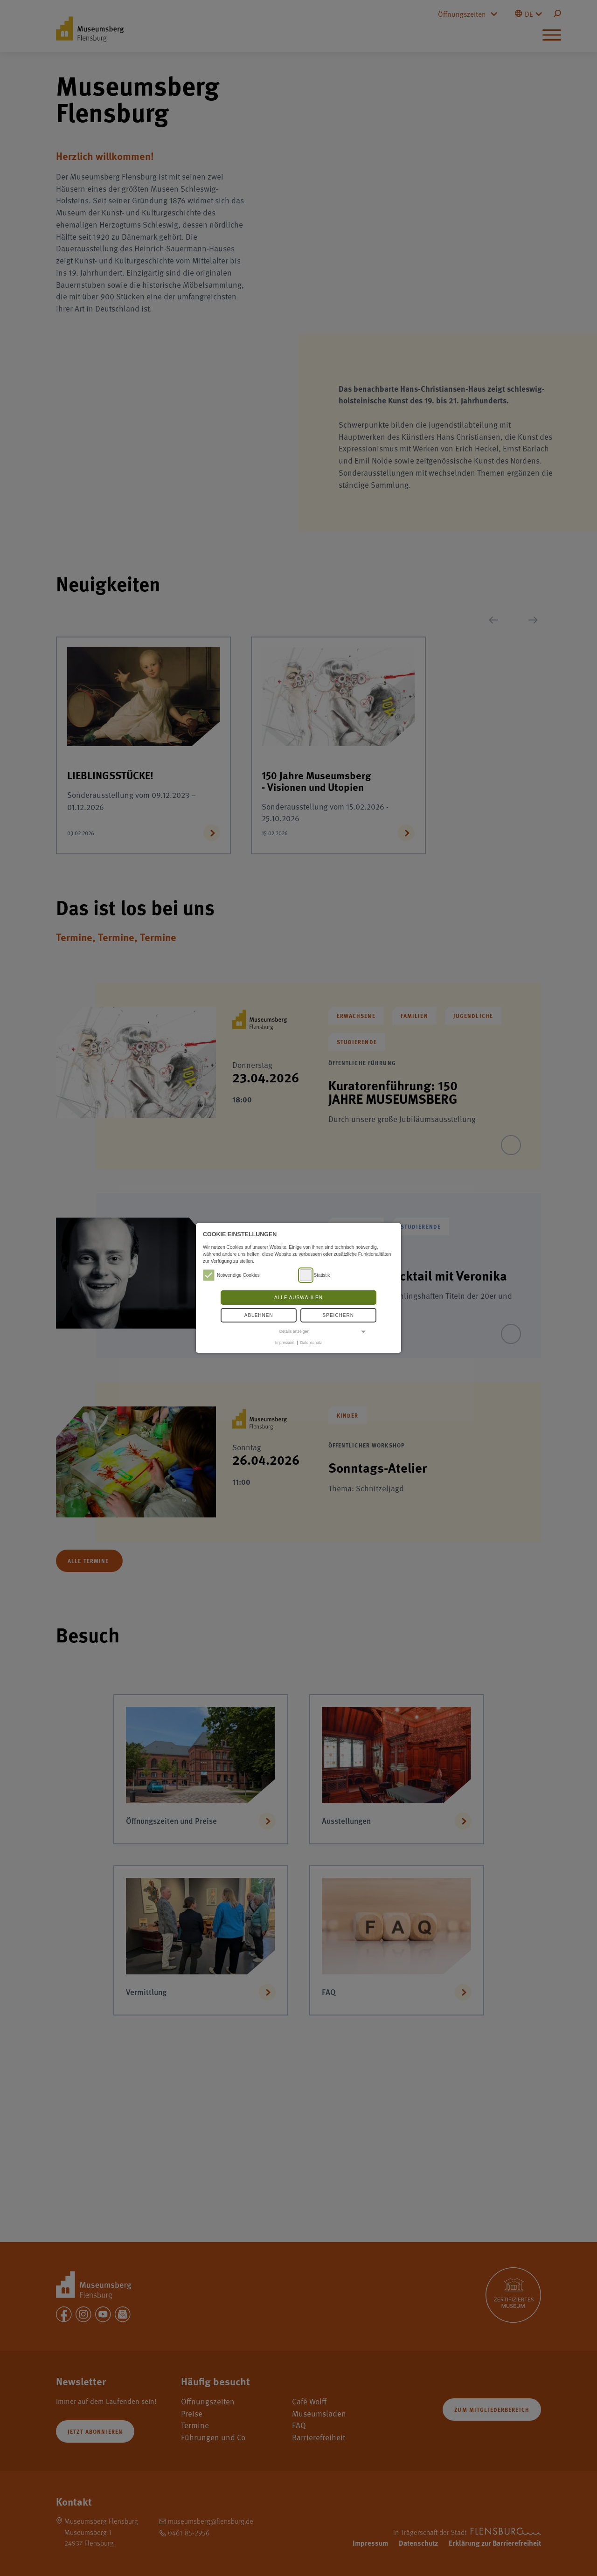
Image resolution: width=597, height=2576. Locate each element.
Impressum (284, 1342)
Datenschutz (311, 1342)
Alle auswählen (298, 1297)
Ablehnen (258, 1315)
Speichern (338, 1315)
